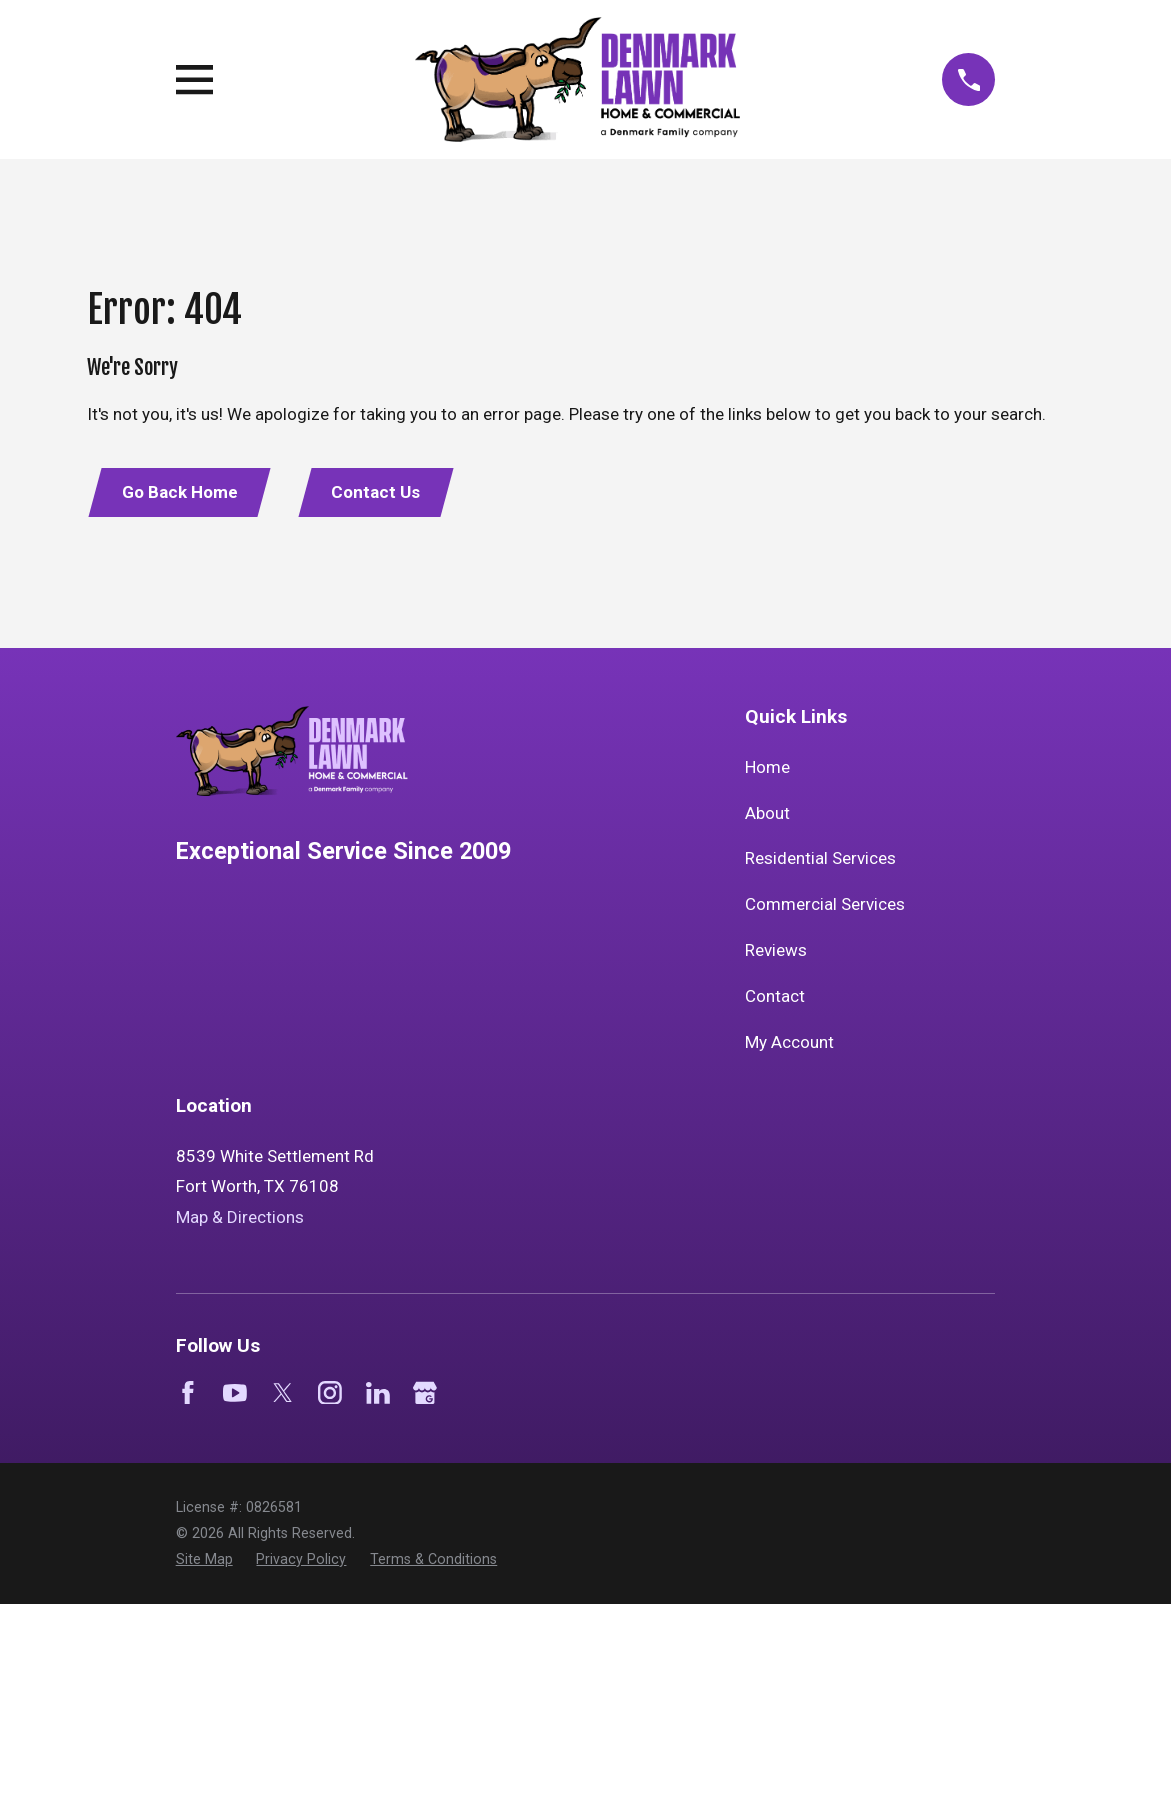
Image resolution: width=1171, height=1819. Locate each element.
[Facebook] (188, 1393)
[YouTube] (235, 1393)
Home (767, 767)
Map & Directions (240, 1217)
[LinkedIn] (378, 1393)
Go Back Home (180, 492)
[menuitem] (204, 1560)
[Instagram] (330, 1393)
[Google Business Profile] (425, 1393)
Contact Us (375, 492)
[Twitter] (283, 1393)
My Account (789, 1042)
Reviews (776, 950)
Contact (775, 996)
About (767, 813)
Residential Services (820, 858)
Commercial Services (825, 904)
